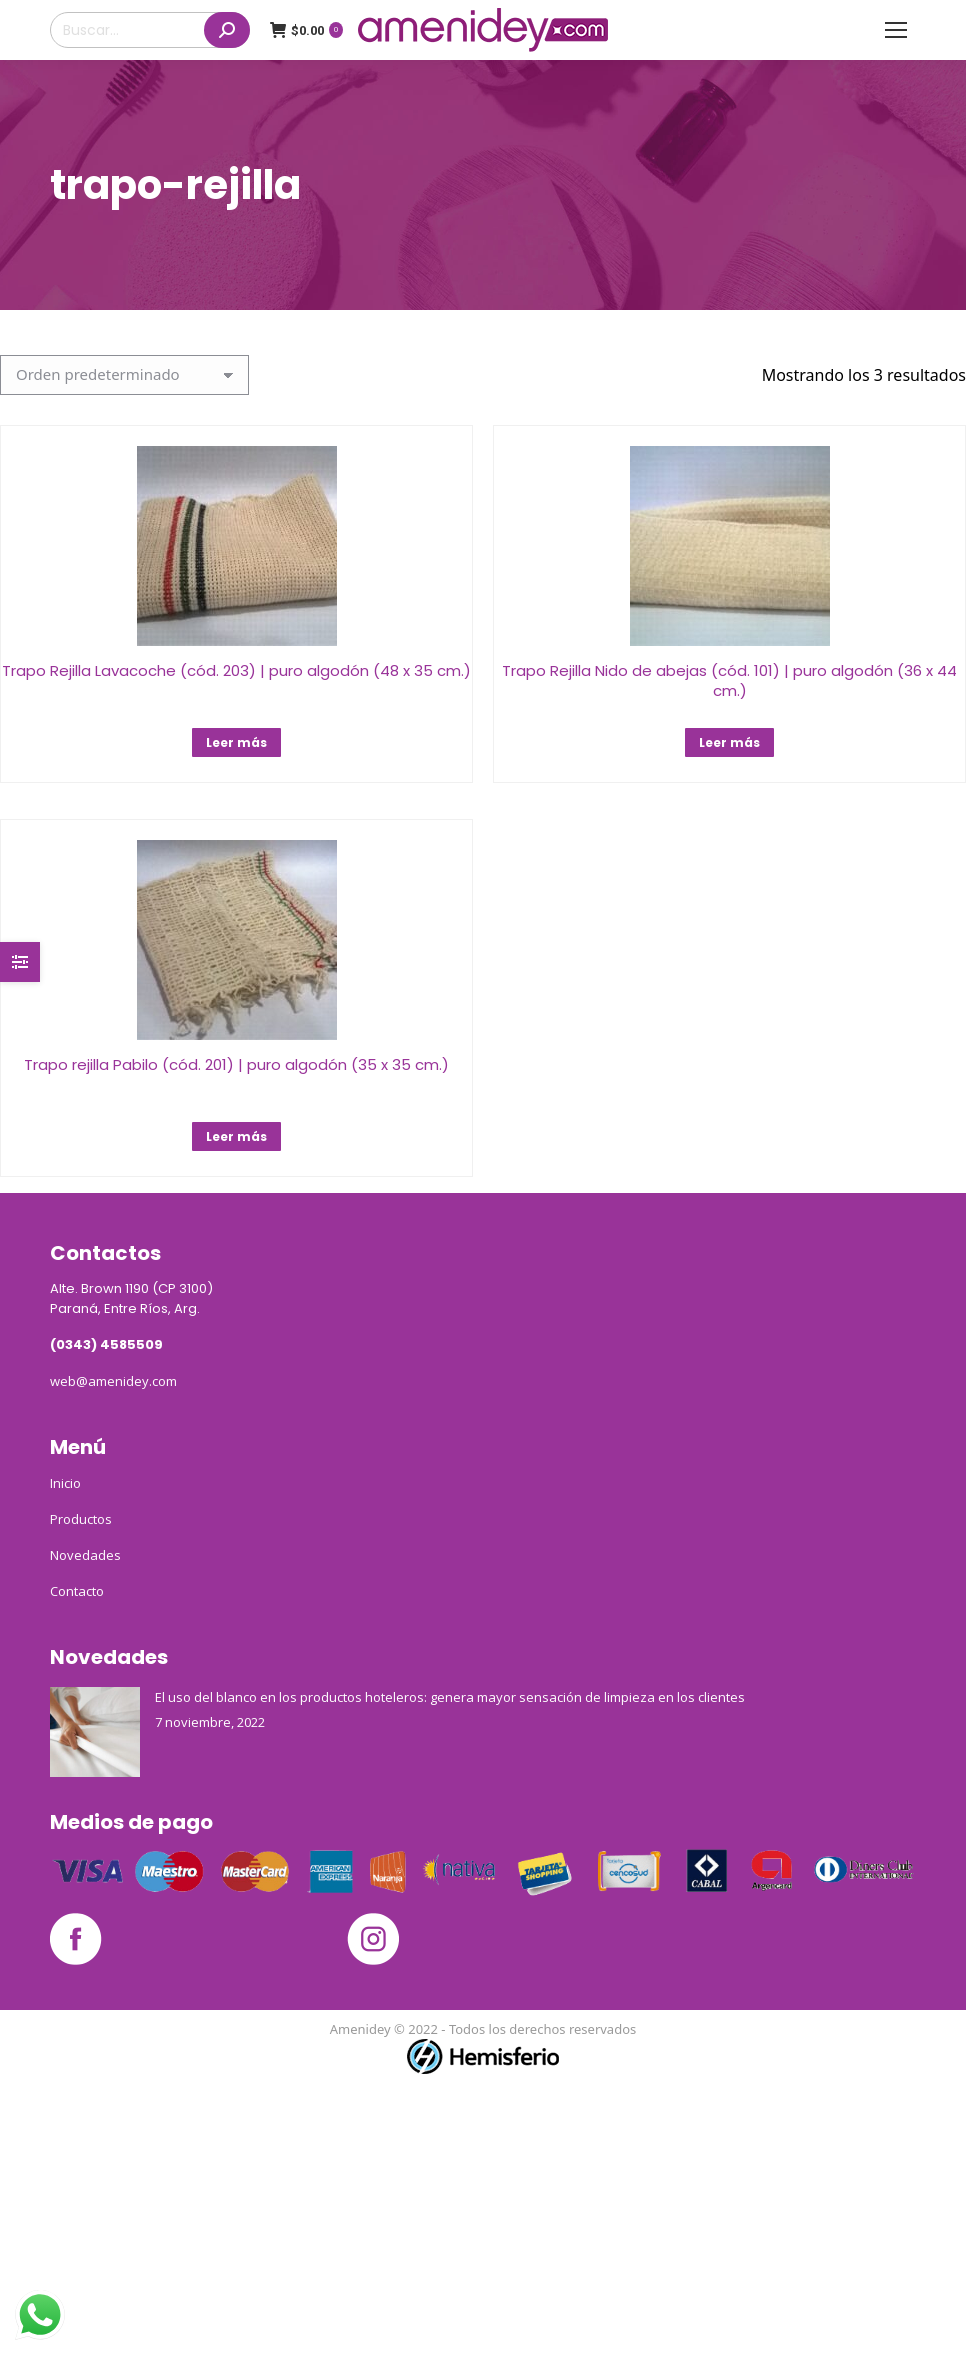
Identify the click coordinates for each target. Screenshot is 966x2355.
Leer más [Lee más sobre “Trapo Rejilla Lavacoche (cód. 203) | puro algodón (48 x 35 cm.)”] (236, 742)
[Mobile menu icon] (896, 30)
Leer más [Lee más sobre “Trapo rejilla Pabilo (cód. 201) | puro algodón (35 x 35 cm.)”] (236, 1136)
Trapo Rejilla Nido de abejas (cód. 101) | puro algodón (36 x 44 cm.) (729, 680)
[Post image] (95, 1732)
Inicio (65, 1483)
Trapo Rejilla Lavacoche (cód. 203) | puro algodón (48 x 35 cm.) (236, 670)
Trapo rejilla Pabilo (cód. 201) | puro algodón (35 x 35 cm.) (236, 1064)
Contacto (77, 1591)
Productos (81, 1519)
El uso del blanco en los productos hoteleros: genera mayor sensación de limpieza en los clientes (450, 1697)
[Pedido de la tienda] (124, 375)
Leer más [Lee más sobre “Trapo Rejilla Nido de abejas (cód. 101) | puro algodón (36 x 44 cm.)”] (729, 742)
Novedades (85, 1555)
